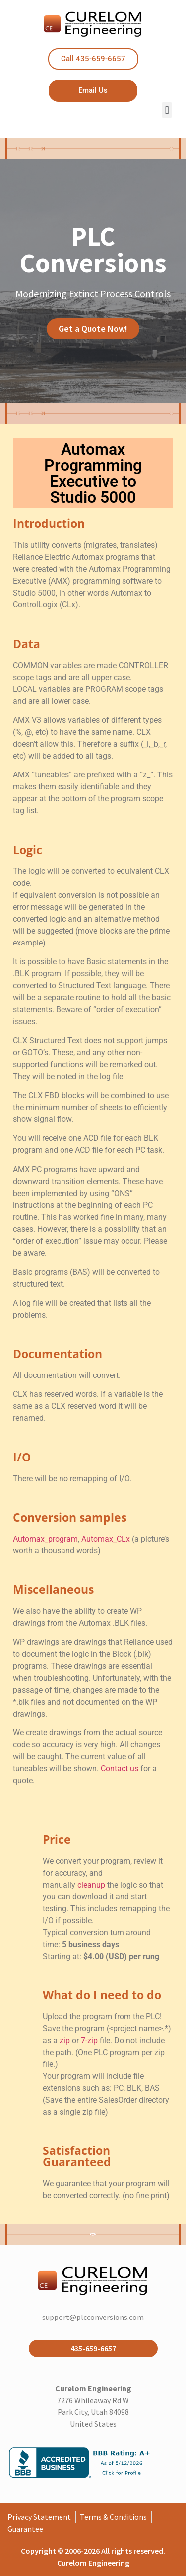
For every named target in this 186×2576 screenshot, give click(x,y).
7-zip (89, 2040)
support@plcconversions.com (93, 2317)
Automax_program (45, 1539)
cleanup (91, 1884)
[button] (167, 110)
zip (65, 2040)
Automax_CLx (105, 1539)
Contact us (119, 1768)
